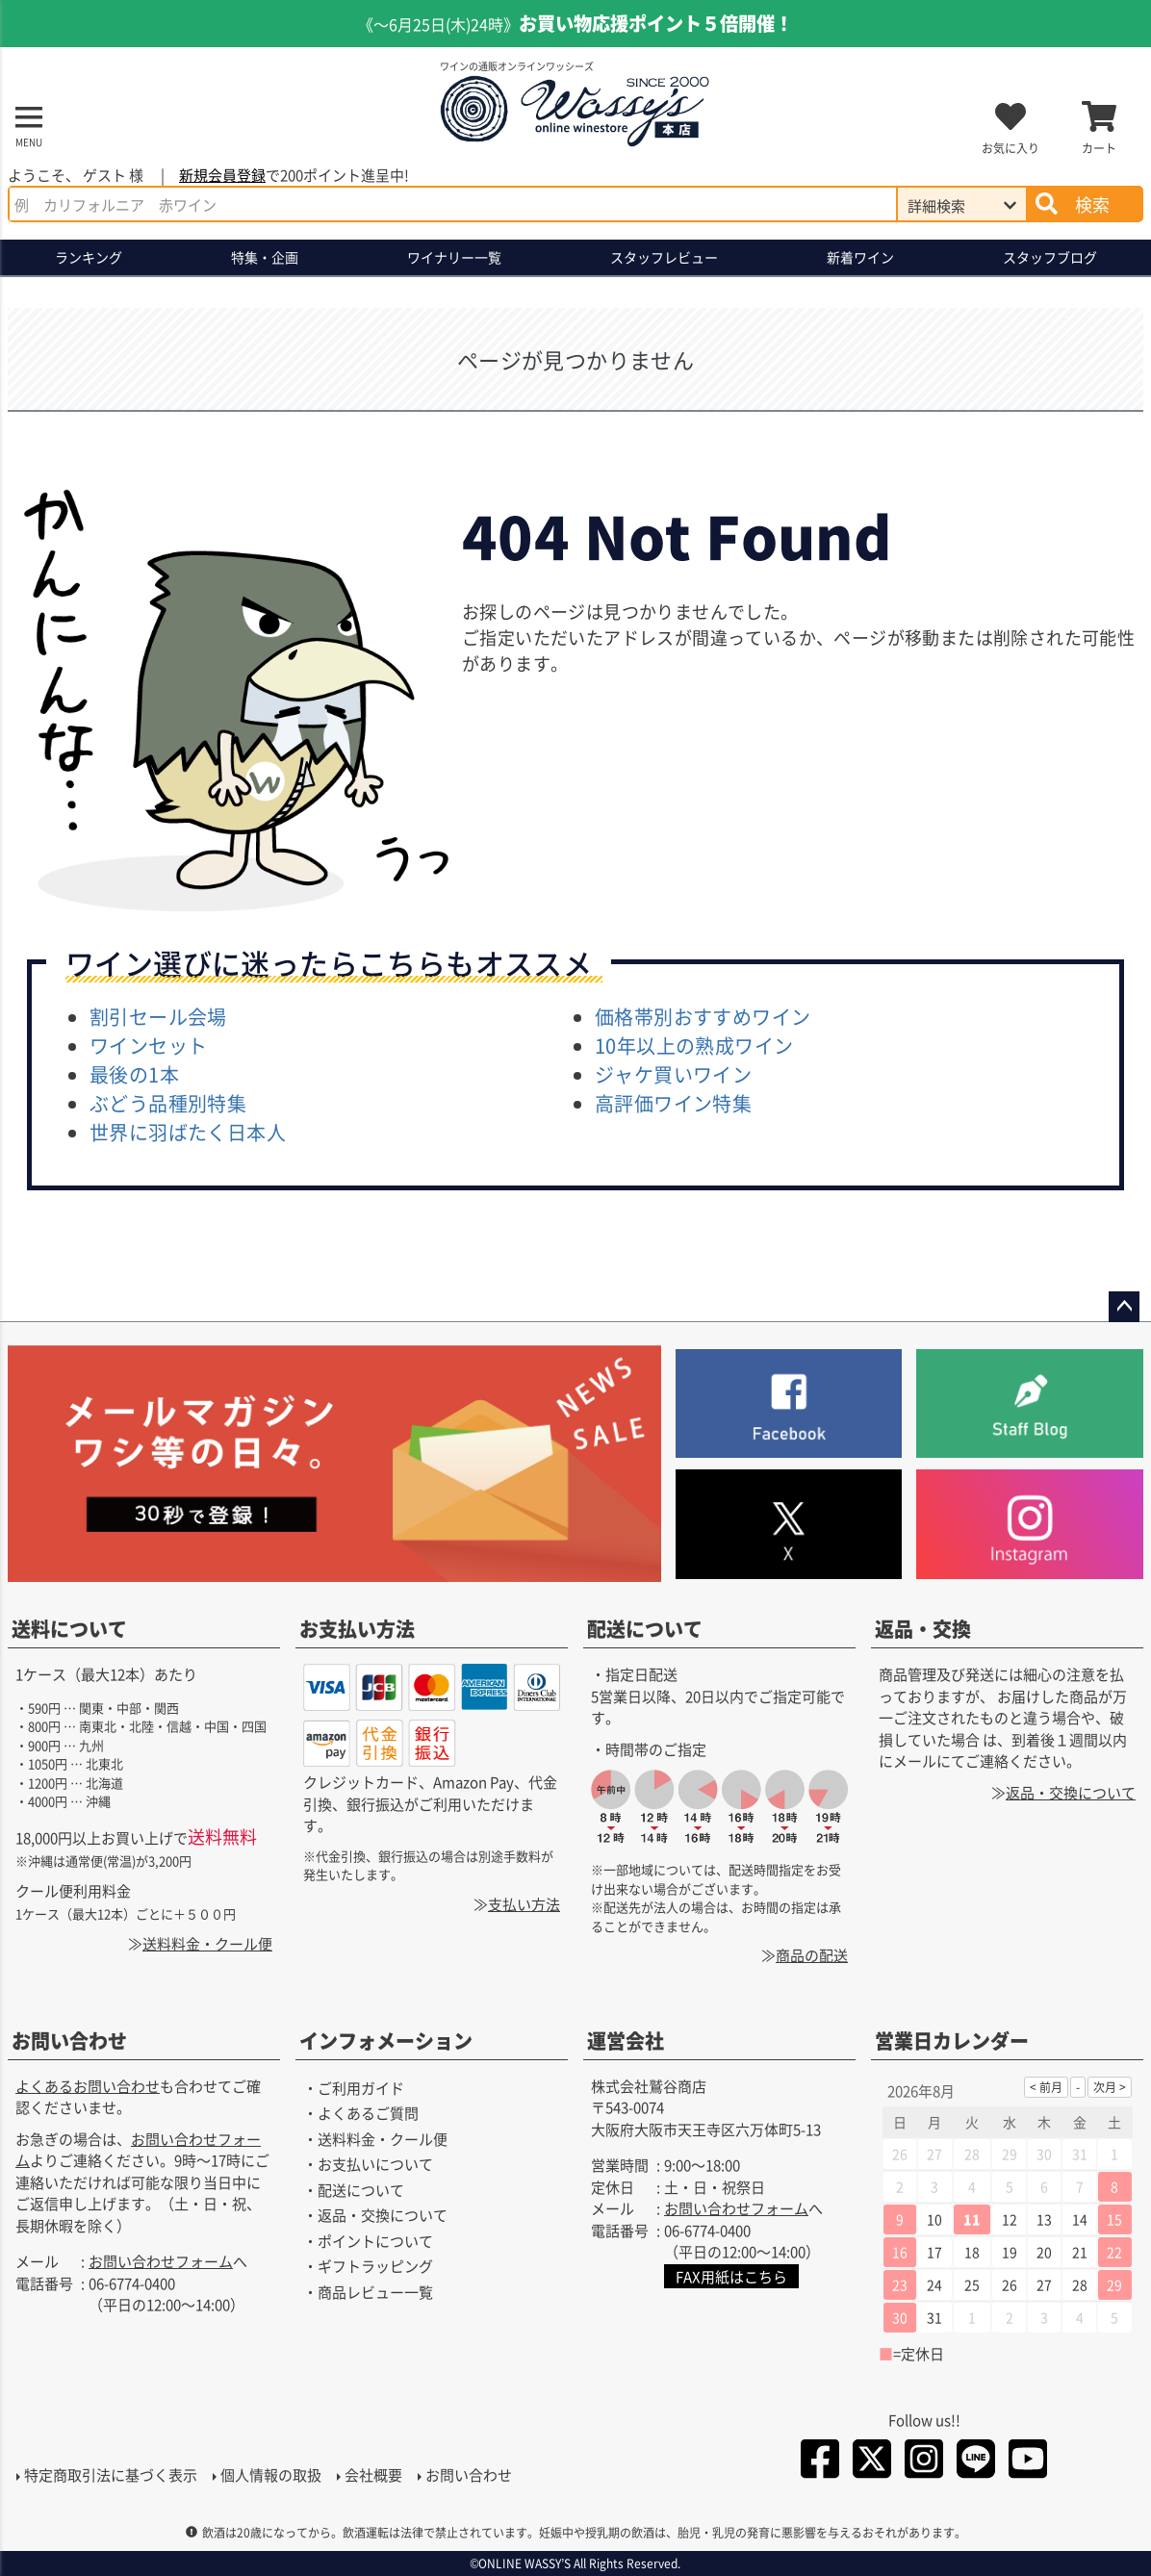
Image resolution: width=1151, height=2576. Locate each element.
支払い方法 (524, 1903)
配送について (645, 1629)
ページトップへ (1124, 1306)
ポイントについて (375, 2241)
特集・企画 (264, 257)
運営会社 (625, 2040)
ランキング (88, 257)
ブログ (1050, 257)
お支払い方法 (357, 1629)
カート (1099, 148)
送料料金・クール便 (207, 1943)
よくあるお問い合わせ (87, 2086)
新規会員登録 (222, 175)
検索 (1092, 204)
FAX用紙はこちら (731, 2276)
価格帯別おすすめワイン (702, 1017)
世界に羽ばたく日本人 (188, 1132)
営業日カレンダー (952, 2040)
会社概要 (372, 2475)
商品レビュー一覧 (375, 2292)
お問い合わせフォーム (161, 2261)
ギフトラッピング (375, 2266)
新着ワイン (860, 257)
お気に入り (1010, 148)
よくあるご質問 (368, 2113)
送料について (69, 1629)
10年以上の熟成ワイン (694, 1045)
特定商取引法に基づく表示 (109, 2475)
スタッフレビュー (664, 257)
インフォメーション (386, 2040)
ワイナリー (454, 257)
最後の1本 (134, 1074)
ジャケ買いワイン (673, 1074)
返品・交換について (1071, 1791)
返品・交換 (923, 1629)
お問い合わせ (69, 2040)
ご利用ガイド (361, 2088)
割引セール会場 (158, 1017)
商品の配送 (812, 1955)
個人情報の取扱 (269, 2475)
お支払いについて (375, 2164)
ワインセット (148, 1045)
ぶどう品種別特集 (168, 1103)
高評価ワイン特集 (673, 1103)
